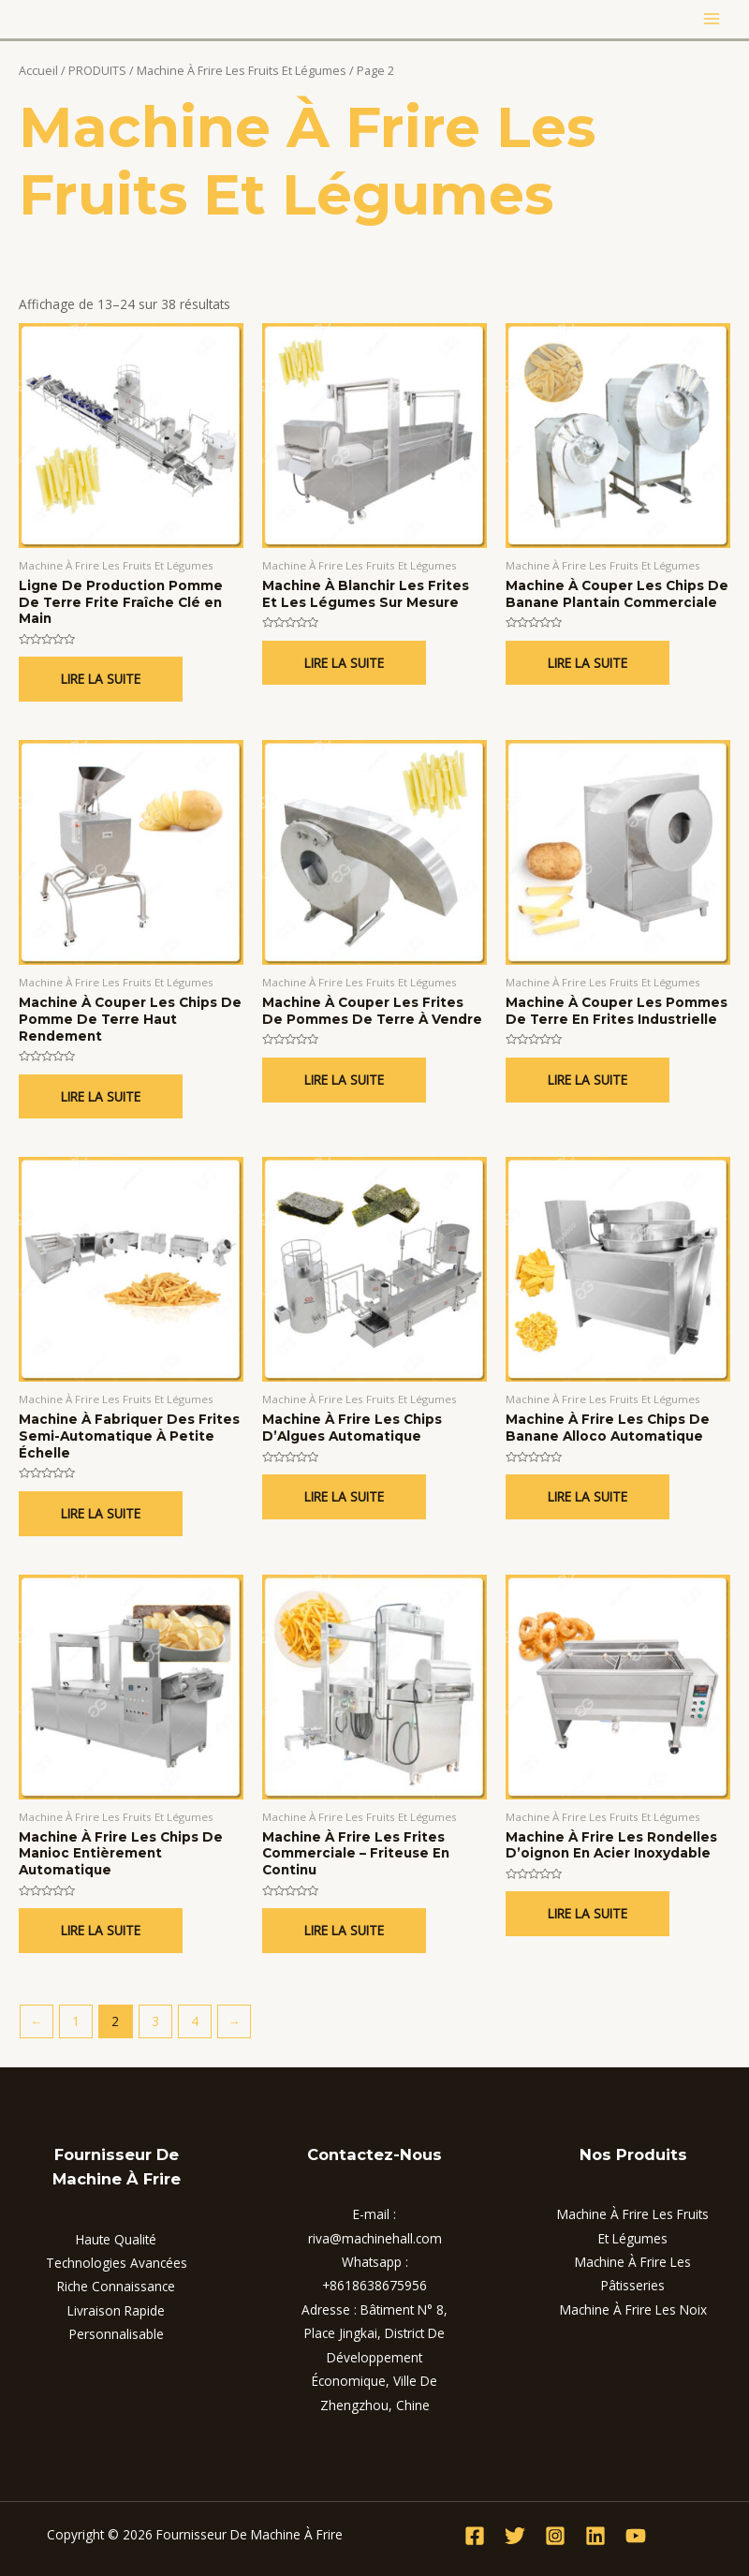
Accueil (38, 71)
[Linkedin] (595, 2535)
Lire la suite (100, 679)
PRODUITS (97, 71)
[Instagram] (555, 2535)
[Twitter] (515, 2535)
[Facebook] (474, 2535)
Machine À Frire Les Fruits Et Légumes (241, 71)
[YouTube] (635, 2535)
